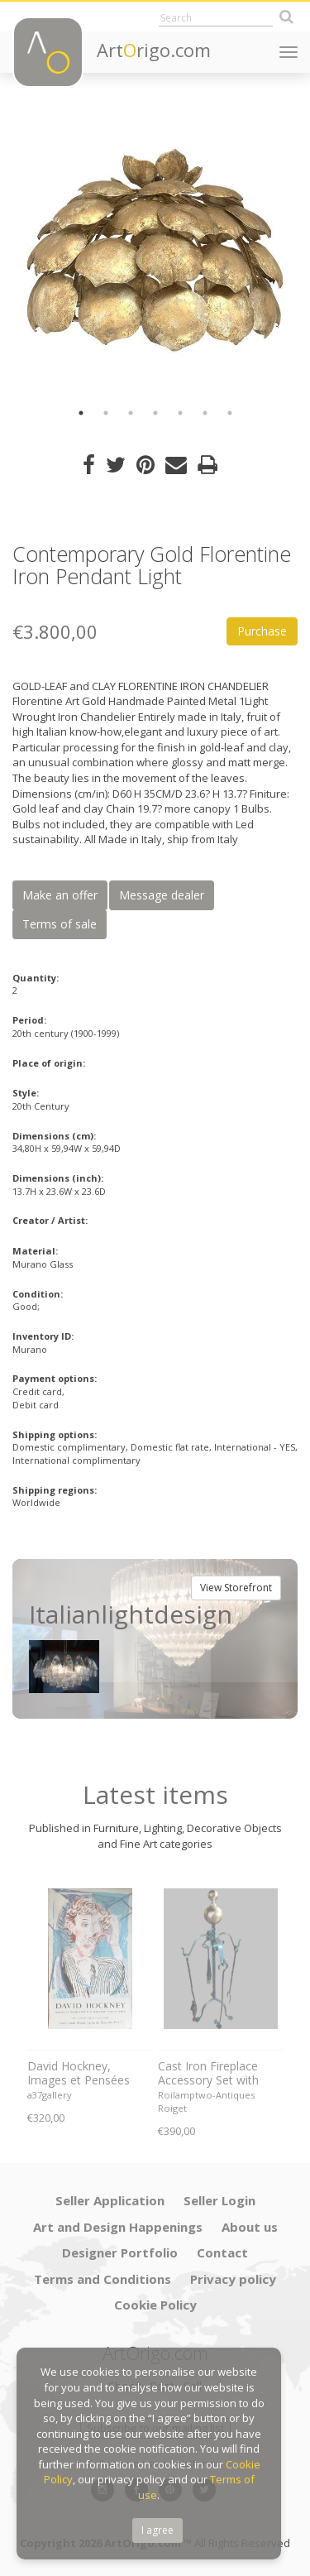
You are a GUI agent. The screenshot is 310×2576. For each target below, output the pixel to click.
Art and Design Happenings (118, 2227)
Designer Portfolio (120, 2252)
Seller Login (219, 2200)
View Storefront (236, 1588)
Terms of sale (59, 924)
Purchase (262, 631)
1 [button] (81, 413)
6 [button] (205, 413)
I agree (157, 2530)
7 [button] (230, 413)
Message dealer (161, 895)
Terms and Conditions (102, 2279)
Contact (222, 2252)
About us (250, 2227)
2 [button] (106, 413)
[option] (155, 250)
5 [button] (180, 413)
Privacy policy (233, 2279)
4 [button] (155, 413)
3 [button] (130, 413)
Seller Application (110, 2200)
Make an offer (60, 895)
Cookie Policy (155, 2304)
